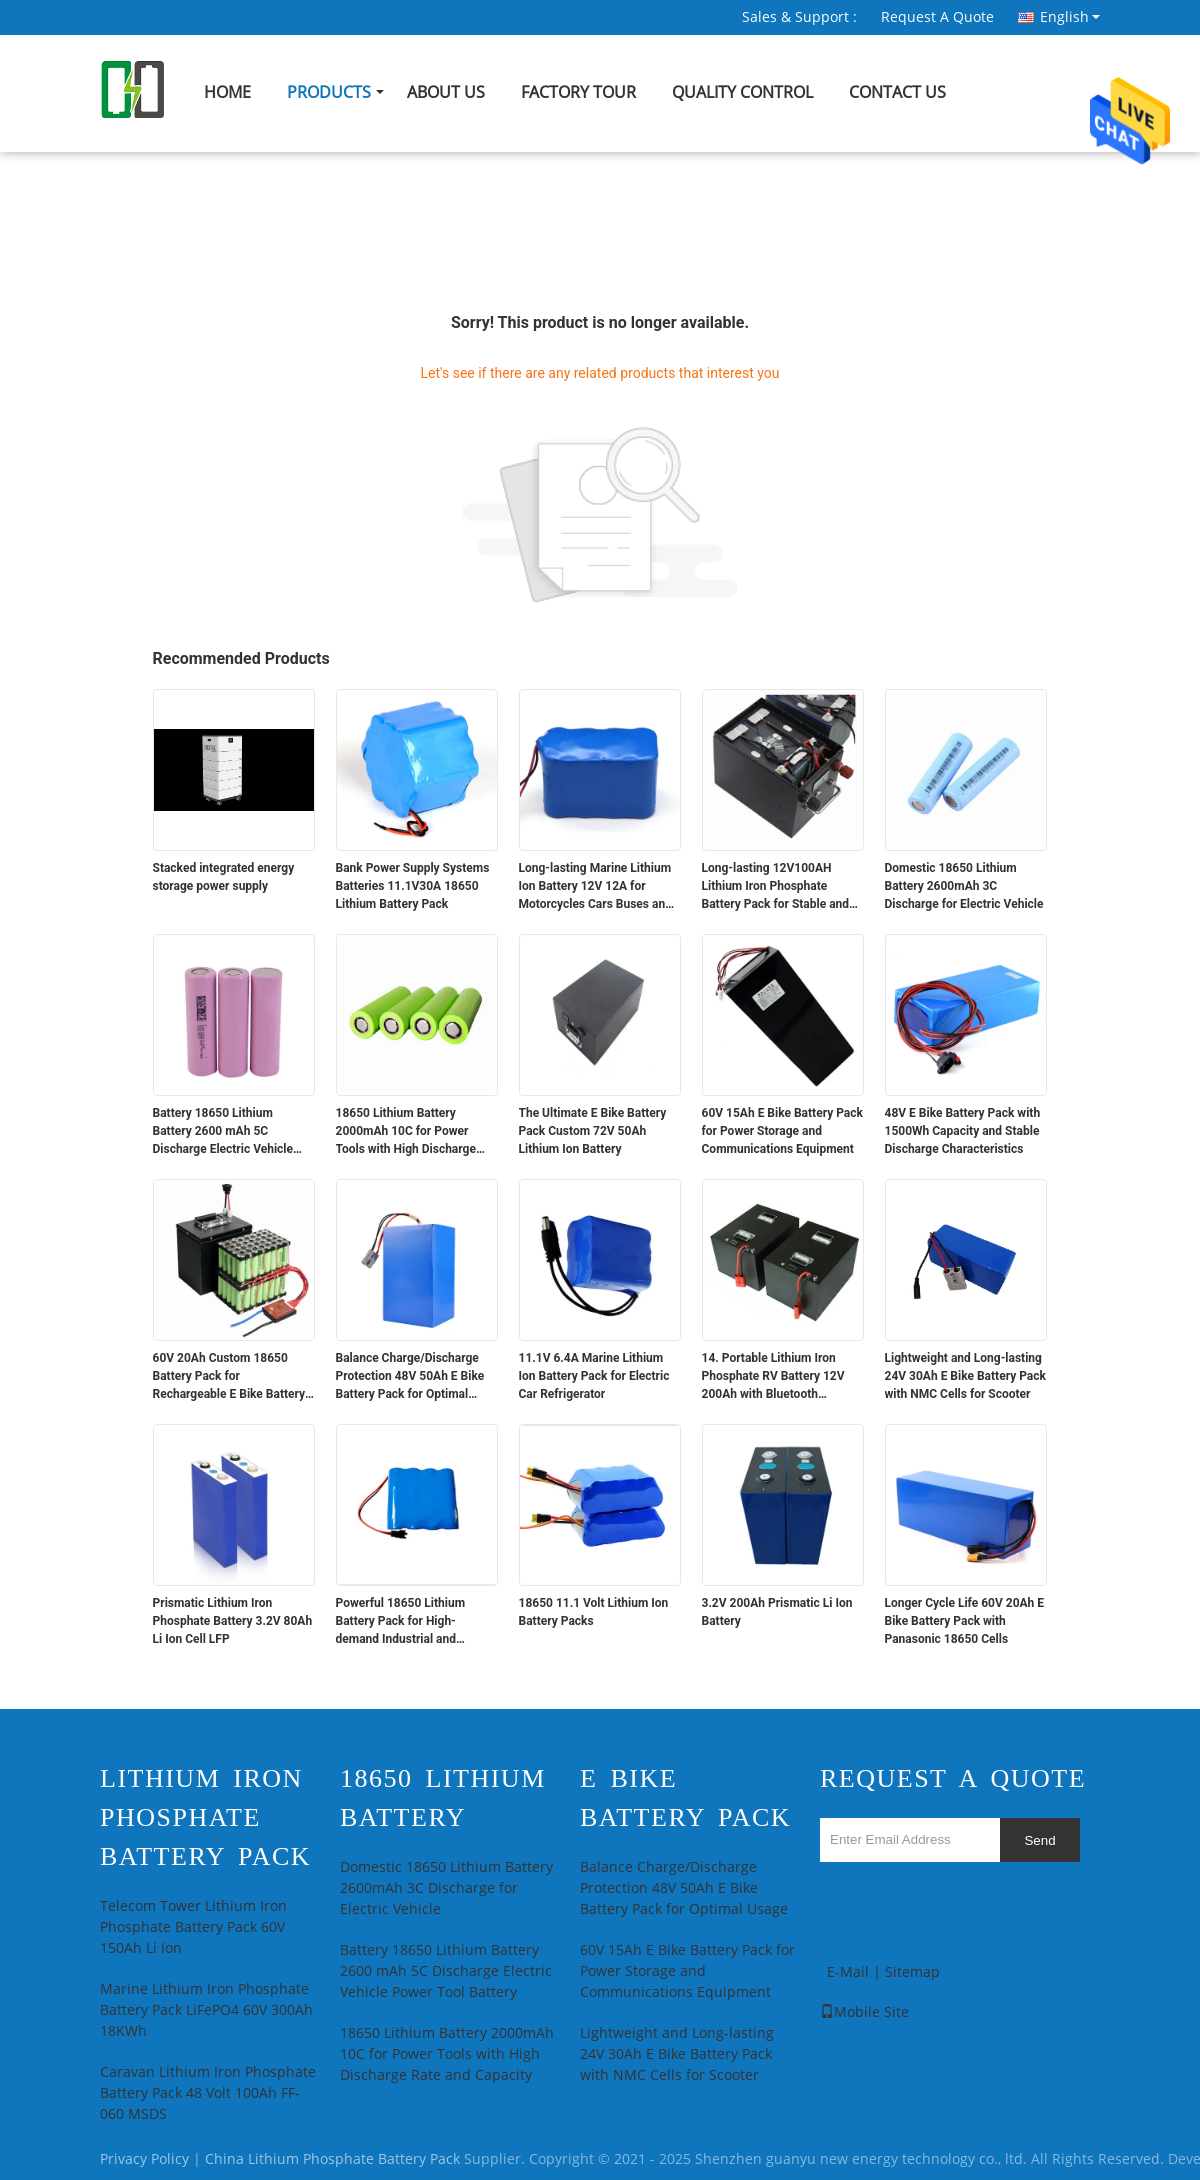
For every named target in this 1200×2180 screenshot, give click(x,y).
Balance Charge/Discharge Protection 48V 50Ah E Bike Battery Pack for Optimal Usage (410, 1377)
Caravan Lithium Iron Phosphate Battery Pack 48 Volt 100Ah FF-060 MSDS (208, 2093)
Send (1039, 1840)
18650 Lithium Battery (443, 1798)
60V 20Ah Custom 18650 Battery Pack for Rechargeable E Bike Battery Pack (229, 1377)
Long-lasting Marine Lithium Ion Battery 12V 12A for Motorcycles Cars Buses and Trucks (595, 887)
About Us (446, 92)
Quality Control (742, 92)
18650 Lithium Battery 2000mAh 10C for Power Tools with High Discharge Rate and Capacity (406, 1132)
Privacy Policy (144, 2159)
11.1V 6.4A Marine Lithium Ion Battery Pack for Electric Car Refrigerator (594, 1376)
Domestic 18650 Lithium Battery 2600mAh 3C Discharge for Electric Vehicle (964, 886)
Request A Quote (937, 17)
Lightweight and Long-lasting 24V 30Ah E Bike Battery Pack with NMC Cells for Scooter (965, 1376)
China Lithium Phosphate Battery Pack (332, 2159)
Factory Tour (578, 92)
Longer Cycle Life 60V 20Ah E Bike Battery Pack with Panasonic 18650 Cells (965, 1621)
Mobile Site (864, 2012)
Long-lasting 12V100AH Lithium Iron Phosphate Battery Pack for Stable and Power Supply (776, 887)
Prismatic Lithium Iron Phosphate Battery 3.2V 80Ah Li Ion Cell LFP (233, 1621)
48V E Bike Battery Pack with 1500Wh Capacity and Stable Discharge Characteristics (963, 1131)
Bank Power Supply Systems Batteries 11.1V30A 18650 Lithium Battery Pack (413, 886)
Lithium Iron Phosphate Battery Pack (205, 1817)
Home (227, 92)
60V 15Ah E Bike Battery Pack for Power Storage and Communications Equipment (782, 1131)
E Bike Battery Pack (685, 1798)
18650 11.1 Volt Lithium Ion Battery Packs (594, 1612)
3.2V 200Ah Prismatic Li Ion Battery (777, 1612)
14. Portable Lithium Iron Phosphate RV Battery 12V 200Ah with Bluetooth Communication (773, 1377)
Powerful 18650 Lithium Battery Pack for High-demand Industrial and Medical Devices (401, 1622)
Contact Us (897, 92)
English (1070, 17)
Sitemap (912, 1972)
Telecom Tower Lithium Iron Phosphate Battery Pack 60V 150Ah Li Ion (193, 1927)
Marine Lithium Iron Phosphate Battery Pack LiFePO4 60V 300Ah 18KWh (206, 2010)
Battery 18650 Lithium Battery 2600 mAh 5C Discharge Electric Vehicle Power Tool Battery (223, 1132)
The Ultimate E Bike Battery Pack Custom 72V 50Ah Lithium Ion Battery (593, 1131)
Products (329, 92)
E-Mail (848, 1972)
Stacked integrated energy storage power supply (224, 877)
